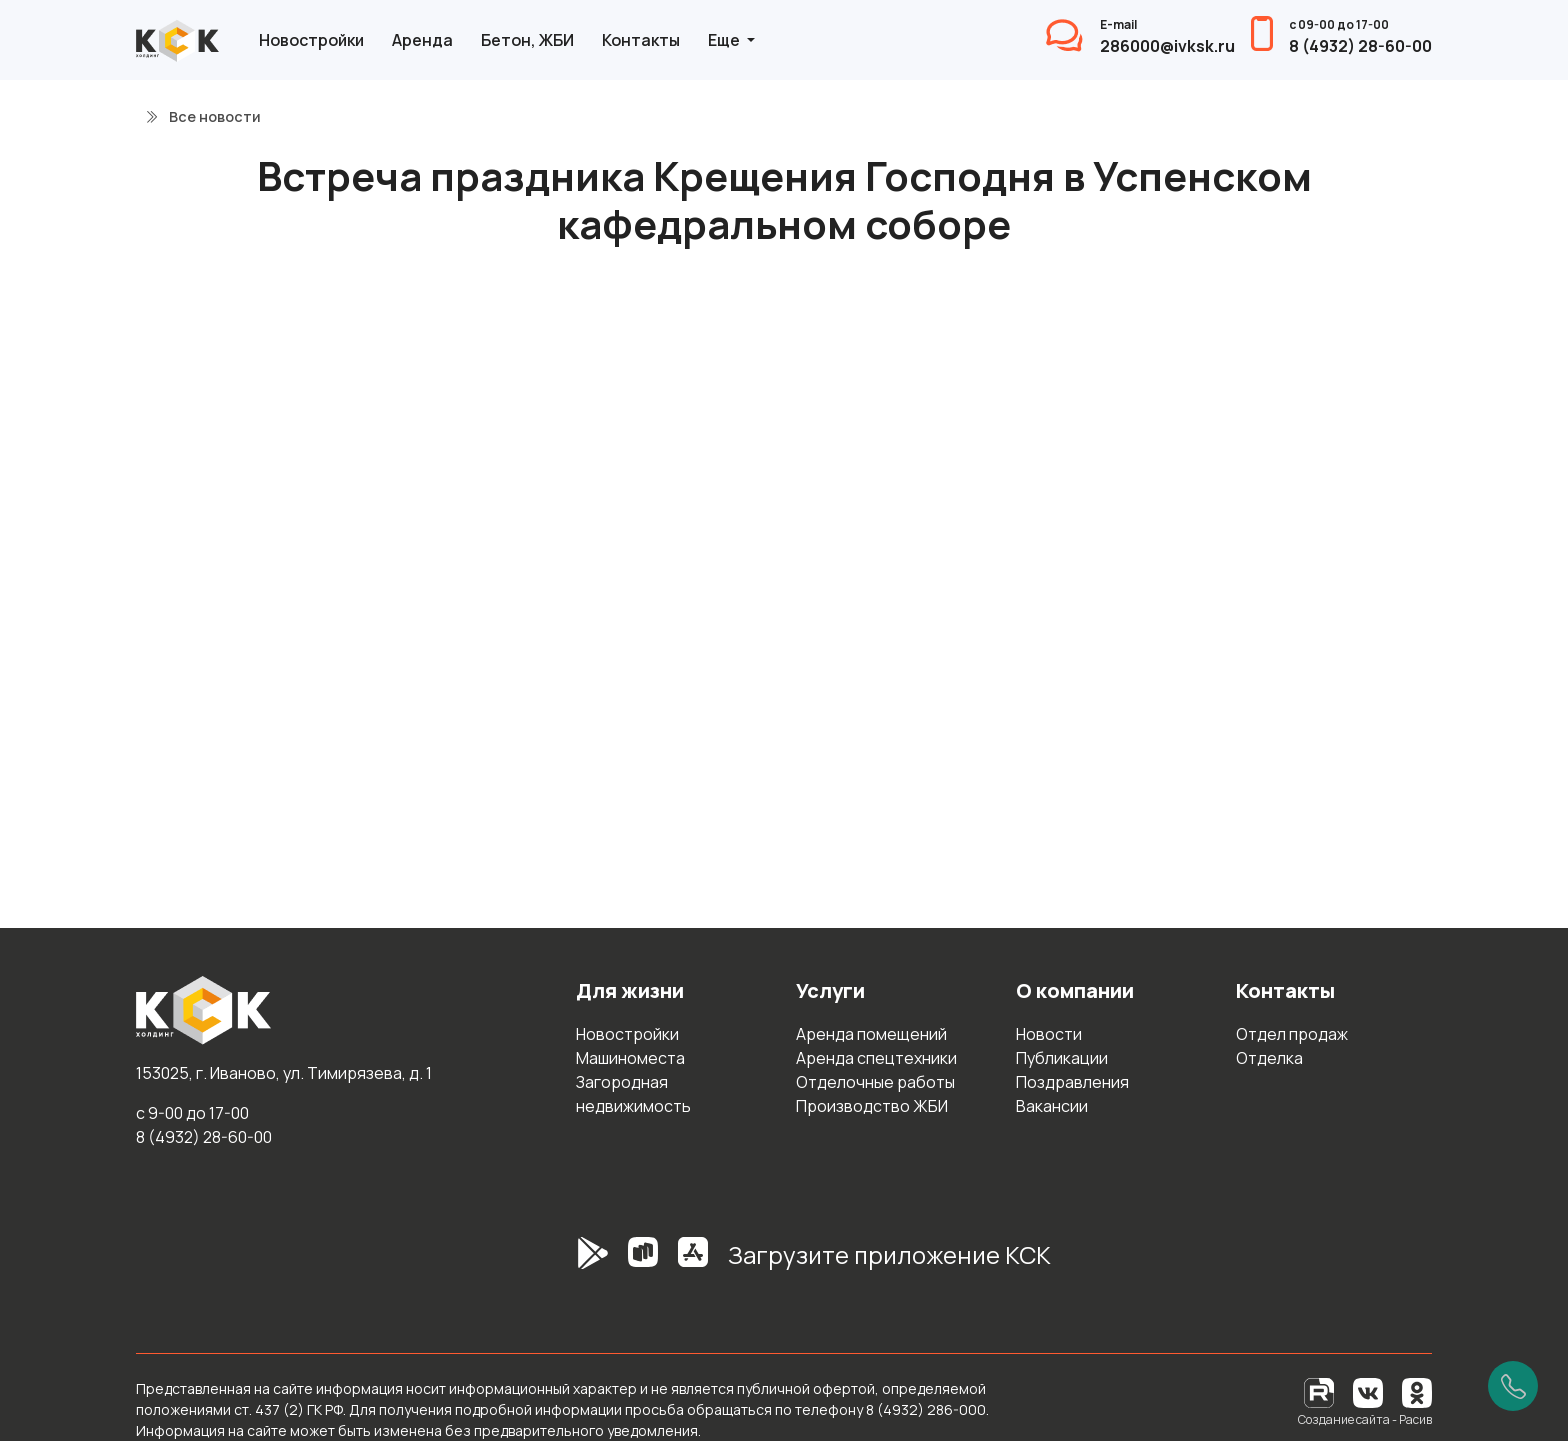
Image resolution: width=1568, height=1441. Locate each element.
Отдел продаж (1292, 1034)
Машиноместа (630, 1058)
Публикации (1062, 1058)
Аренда (422, 40)
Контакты (641, 40)
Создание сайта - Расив (1365, 1419)
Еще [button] (725, 40)
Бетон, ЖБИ (527, 40)
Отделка (1269, 1058)
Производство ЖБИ (872, 1106)
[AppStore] (693, 1263)
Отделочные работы (875, 1082)
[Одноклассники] (1417, 1391)
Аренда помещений (871, 1034)
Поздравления (1072, 1082)
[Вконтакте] (1368, 1391)
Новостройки (311, 40)
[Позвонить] (1513, 1386)
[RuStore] (643, 1263)
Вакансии (1052, 1106)
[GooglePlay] (563, 1263)
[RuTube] (1320, 1391)
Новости (1049, 1034)
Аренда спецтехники (876, 1058)
